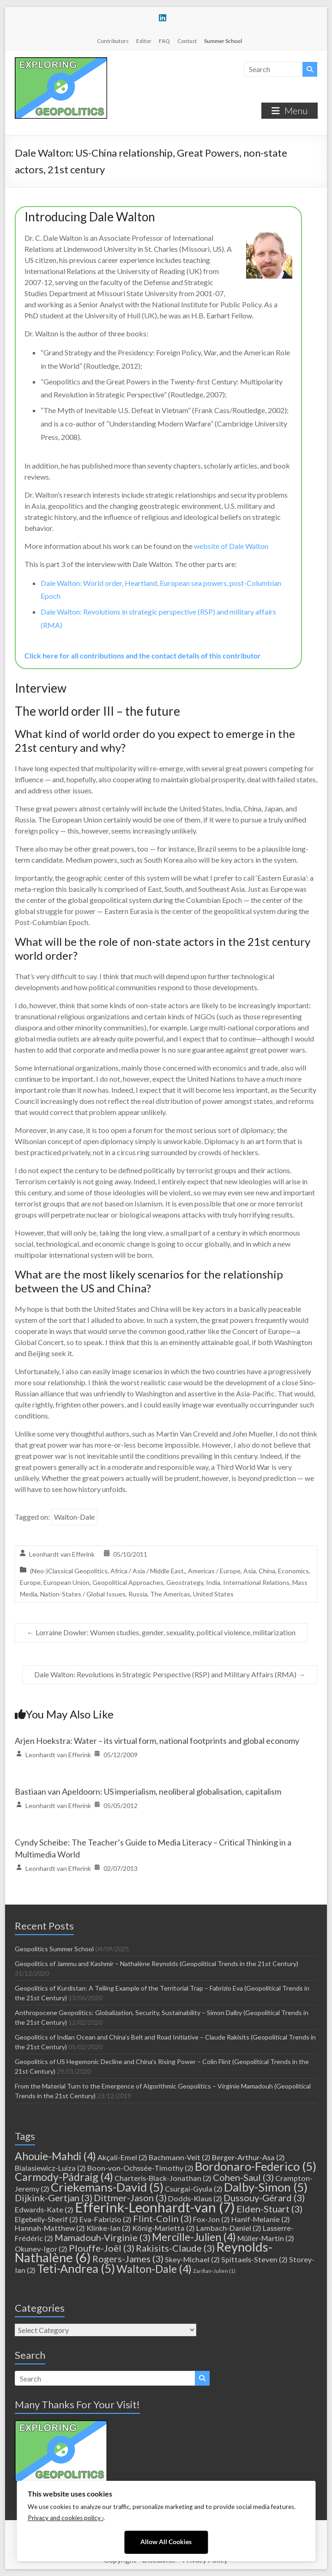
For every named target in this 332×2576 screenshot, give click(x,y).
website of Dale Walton (231, 546)
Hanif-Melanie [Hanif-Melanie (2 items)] (260, 2219)
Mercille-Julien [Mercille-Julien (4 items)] (194, 2236)
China (267, 1571)
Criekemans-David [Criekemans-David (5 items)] (107, 2187)
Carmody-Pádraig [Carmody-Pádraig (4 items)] (64, 2176)
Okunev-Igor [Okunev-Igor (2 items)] (41, 2248)
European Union (66, 1582)
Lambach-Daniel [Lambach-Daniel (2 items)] (228, 2227)
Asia (249, 1571)
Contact (187, 40)
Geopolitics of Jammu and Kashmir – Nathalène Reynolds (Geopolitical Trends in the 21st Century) (156, 1963)
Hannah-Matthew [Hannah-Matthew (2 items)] (50, 2227)
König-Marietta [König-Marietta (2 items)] (163, 2227)
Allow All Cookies (166, 2542)
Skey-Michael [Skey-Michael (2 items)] (192, 2259)
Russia (137, 1594)
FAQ (164, 40)
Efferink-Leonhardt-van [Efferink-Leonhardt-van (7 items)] (155, 2207)
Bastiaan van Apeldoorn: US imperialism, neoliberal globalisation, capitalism (148, 1791)
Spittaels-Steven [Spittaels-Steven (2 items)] (254, 2259)
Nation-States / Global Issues (83, 1594)
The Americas (170, 1594)
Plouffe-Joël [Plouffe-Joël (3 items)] (101, 2247)
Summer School (223, 40)
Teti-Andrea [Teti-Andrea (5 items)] (76, 2268)
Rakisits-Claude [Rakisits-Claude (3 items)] (175, 2247)
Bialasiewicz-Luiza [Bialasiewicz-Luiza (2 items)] (50, 2167)
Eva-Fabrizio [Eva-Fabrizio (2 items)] (105, 2219)
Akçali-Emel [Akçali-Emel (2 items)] (122, 2157)
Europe (30, 1582)
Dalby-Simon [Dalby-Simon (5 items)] (266, 2187)
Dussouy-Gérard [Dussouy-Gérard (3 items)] (264, 2197)
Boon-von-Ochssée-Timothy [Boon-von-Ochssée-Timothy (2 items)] (140, 2167)
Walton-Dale (74, 1516)
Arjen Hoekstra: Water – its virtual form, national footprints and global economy (157, 1741)
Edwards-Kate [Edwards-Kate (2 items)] (44, 2209)
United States (213, 1594)
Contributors (113, 40)
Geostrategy (184, 1582)
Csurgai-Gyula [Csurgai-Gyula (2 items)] (194, 2188)
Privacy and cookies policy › (65, 2517)
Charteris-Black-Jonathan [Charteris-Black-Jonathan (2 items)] (163, 2178)
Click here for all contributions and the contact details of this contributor (142, 655)
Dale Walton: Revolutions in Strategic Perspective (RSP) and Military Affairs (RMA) (169, 1674)
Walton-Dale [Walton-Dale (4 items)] (154, 2268)
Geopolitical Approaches (127, 1582)
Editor (143, 40)
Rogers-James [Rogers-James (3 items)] (127, 2258)
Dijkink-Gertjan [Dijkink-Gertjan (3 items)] (53, 2197)
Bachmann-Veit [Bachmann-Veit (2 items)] (180, 2157)
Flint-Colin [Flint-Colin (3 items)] (162, 2218)
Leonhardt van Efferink (62, 1554)
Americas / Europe (214, 1571)
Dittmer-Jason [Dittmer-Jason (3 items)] (130, 2197)
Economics (293, 1571)
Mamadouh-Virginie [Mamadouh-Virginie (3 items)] (102, 2237)
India (213, 1582)
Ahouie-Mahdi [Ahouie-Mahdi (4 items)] (55, 2156)
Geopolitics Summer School (54, 1949)
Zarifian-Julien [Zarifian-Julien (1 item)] (214, 2271)
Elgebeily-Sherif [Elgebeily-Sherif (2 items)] (46, 2219)
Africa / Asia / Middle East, (147, 1571)
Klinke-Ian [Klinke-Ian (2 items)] (108, 2227)
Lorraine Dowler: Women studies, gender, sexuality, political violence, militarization (161, 1632)
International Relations (256, 1582)
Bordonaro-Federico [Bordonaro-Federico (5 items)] (255, 2166)
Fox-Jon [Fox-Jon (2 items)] (211, 2219)
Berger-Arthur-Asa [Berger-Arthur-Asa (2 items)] (248, 2157)
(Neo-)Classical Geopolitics (69, 1571)
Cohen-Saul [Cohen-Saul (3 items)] (243, 2177)
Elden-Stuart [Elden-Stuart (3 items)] (269, 2208)
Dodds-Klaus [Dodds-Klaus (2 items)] (195, 2198)
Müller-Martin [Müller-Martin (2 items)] (265, 2238)
